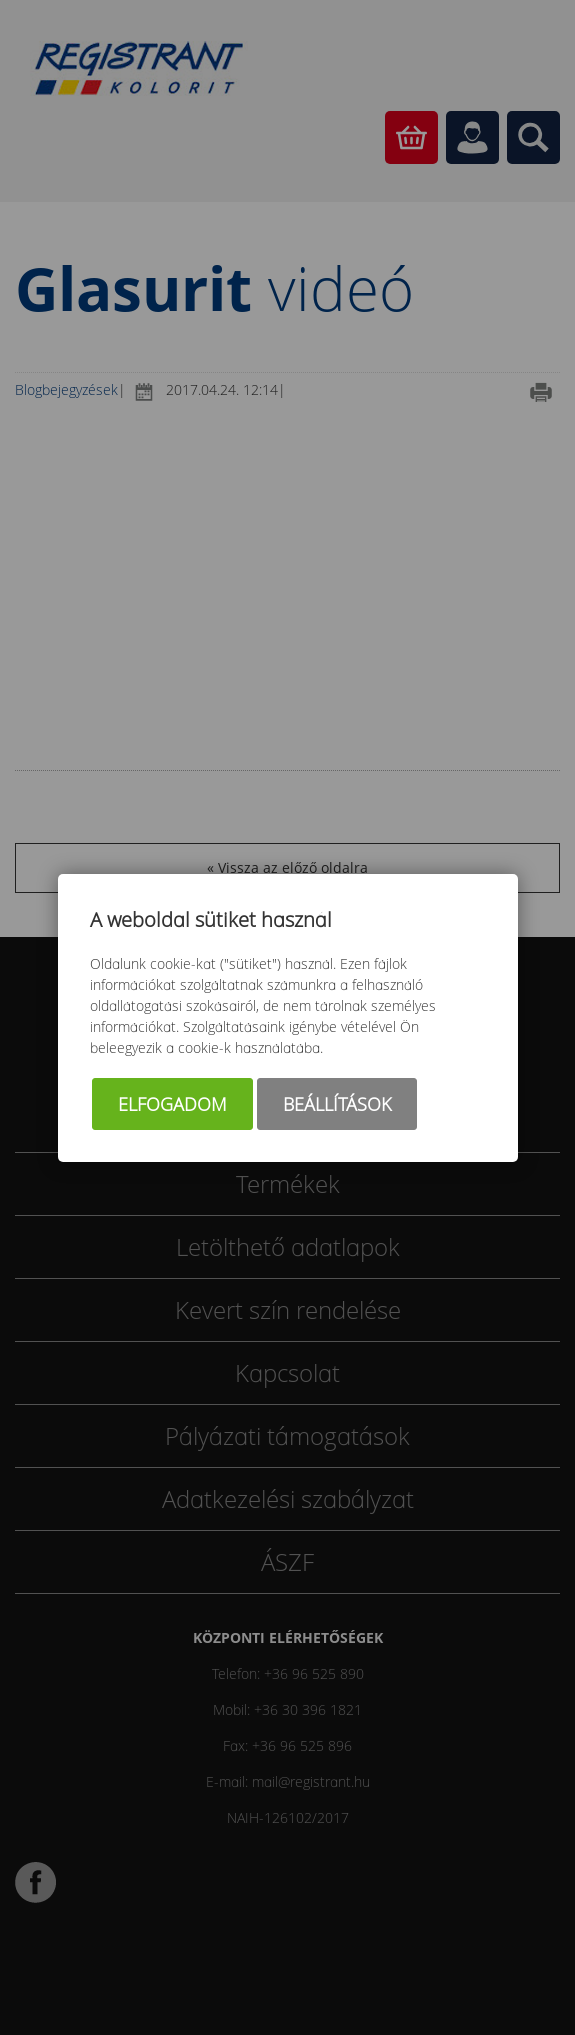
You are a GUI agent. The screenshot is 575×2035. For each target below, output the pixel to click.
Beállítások (337, 1104)
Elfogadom (172, 1104)
